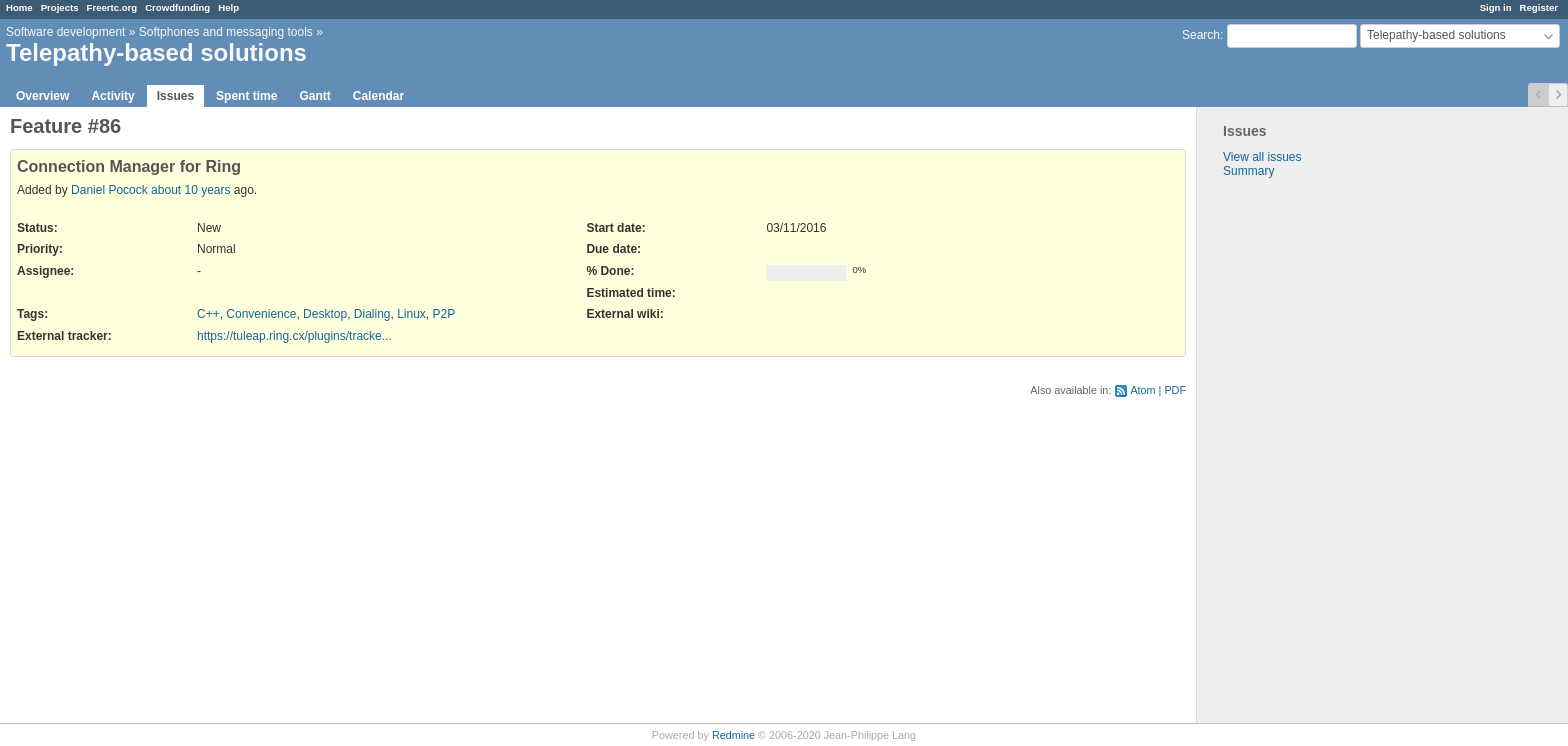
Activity (112, 96)
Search (1201, 35)
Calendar (378, 96)
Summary (1248, 171)
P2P (444, 314)
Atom (1142, 390)
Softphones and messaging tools (226, 32)
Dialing (372, 314)
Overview (42, 96)
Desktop (325, 314)
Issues (175, 96)
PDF (1175, 390)
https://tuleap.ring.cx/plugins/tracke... (294, 336)
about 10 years (190, 190)
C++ (208, 314)
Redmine (733, 735)
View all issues (1262, 157)
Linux (411, 314)
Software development (65, 32)
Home (19, 7)
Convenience (261, 314)
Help (228, 7)
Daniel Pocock (109, 190)
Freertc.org (112, 7)
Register (1539, 7)
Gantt (314, 96)
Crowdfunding (177, 7)
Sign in (1496, 7)
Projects (60, 7)
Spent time (246, 96)
